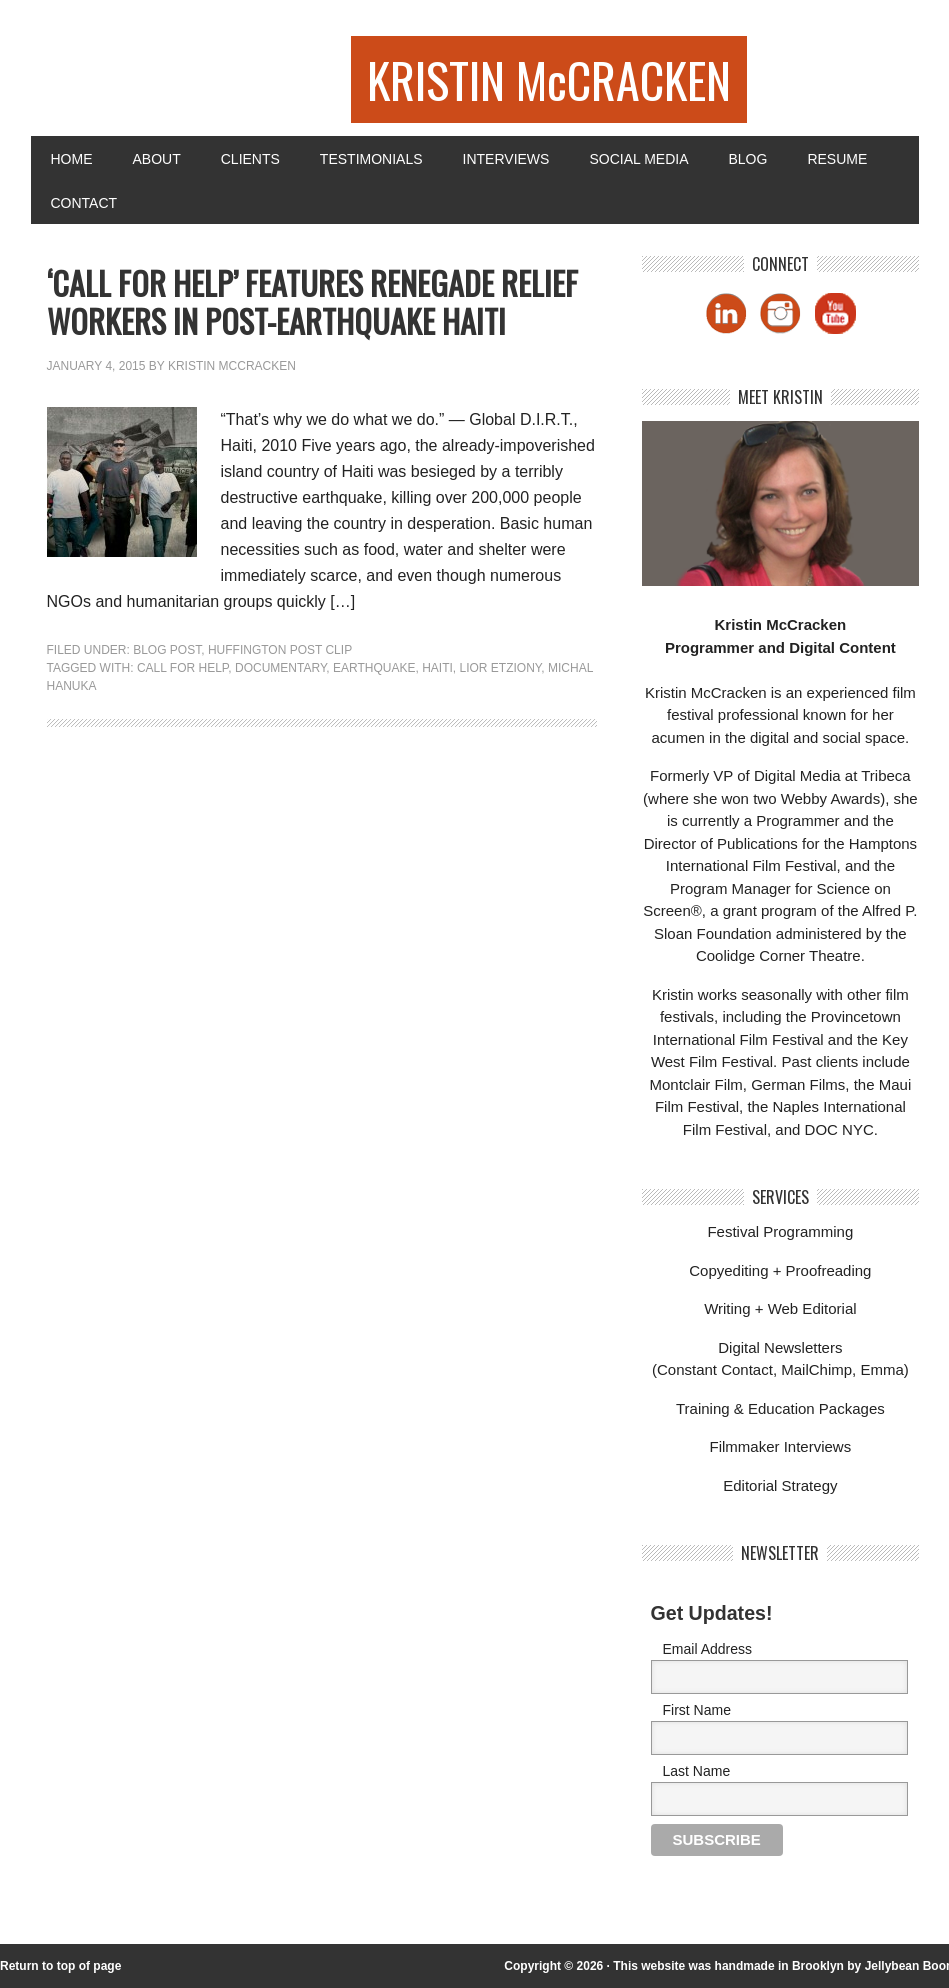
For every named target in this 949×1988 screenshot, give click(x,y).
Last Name (697, 1771)
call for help (182, 668)
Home (72, 159)
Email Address (707, 1649)
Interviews (506, 159)
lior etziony (501, 668)
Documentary (280, 668)
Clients (250, 159)
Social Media (638, 159)
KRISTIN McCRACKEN (549, 79)
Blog (747, 159)
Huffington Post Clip (280, 650)
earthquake (374, 668)
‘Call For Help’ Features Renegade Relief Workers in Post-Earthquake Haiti (312, 301)
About (157, 159)
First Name (697, 1710)
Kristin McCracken (232, 366)
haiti (437, 668)
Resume (837, 159)
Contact (84, 203)
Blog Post (167, 650)
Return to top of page (60, 1966)
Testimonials (371, 159)
